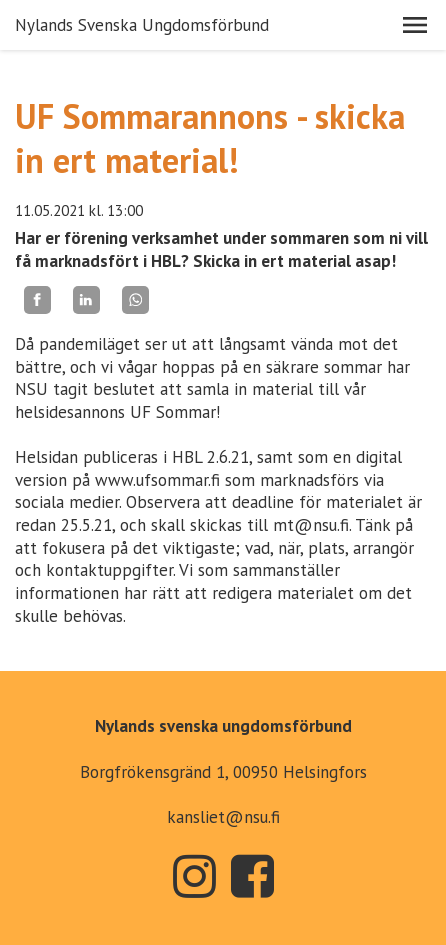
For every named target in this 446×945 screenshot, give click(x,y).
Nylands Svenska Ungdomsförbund (142, 25)
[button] (415, 25)
